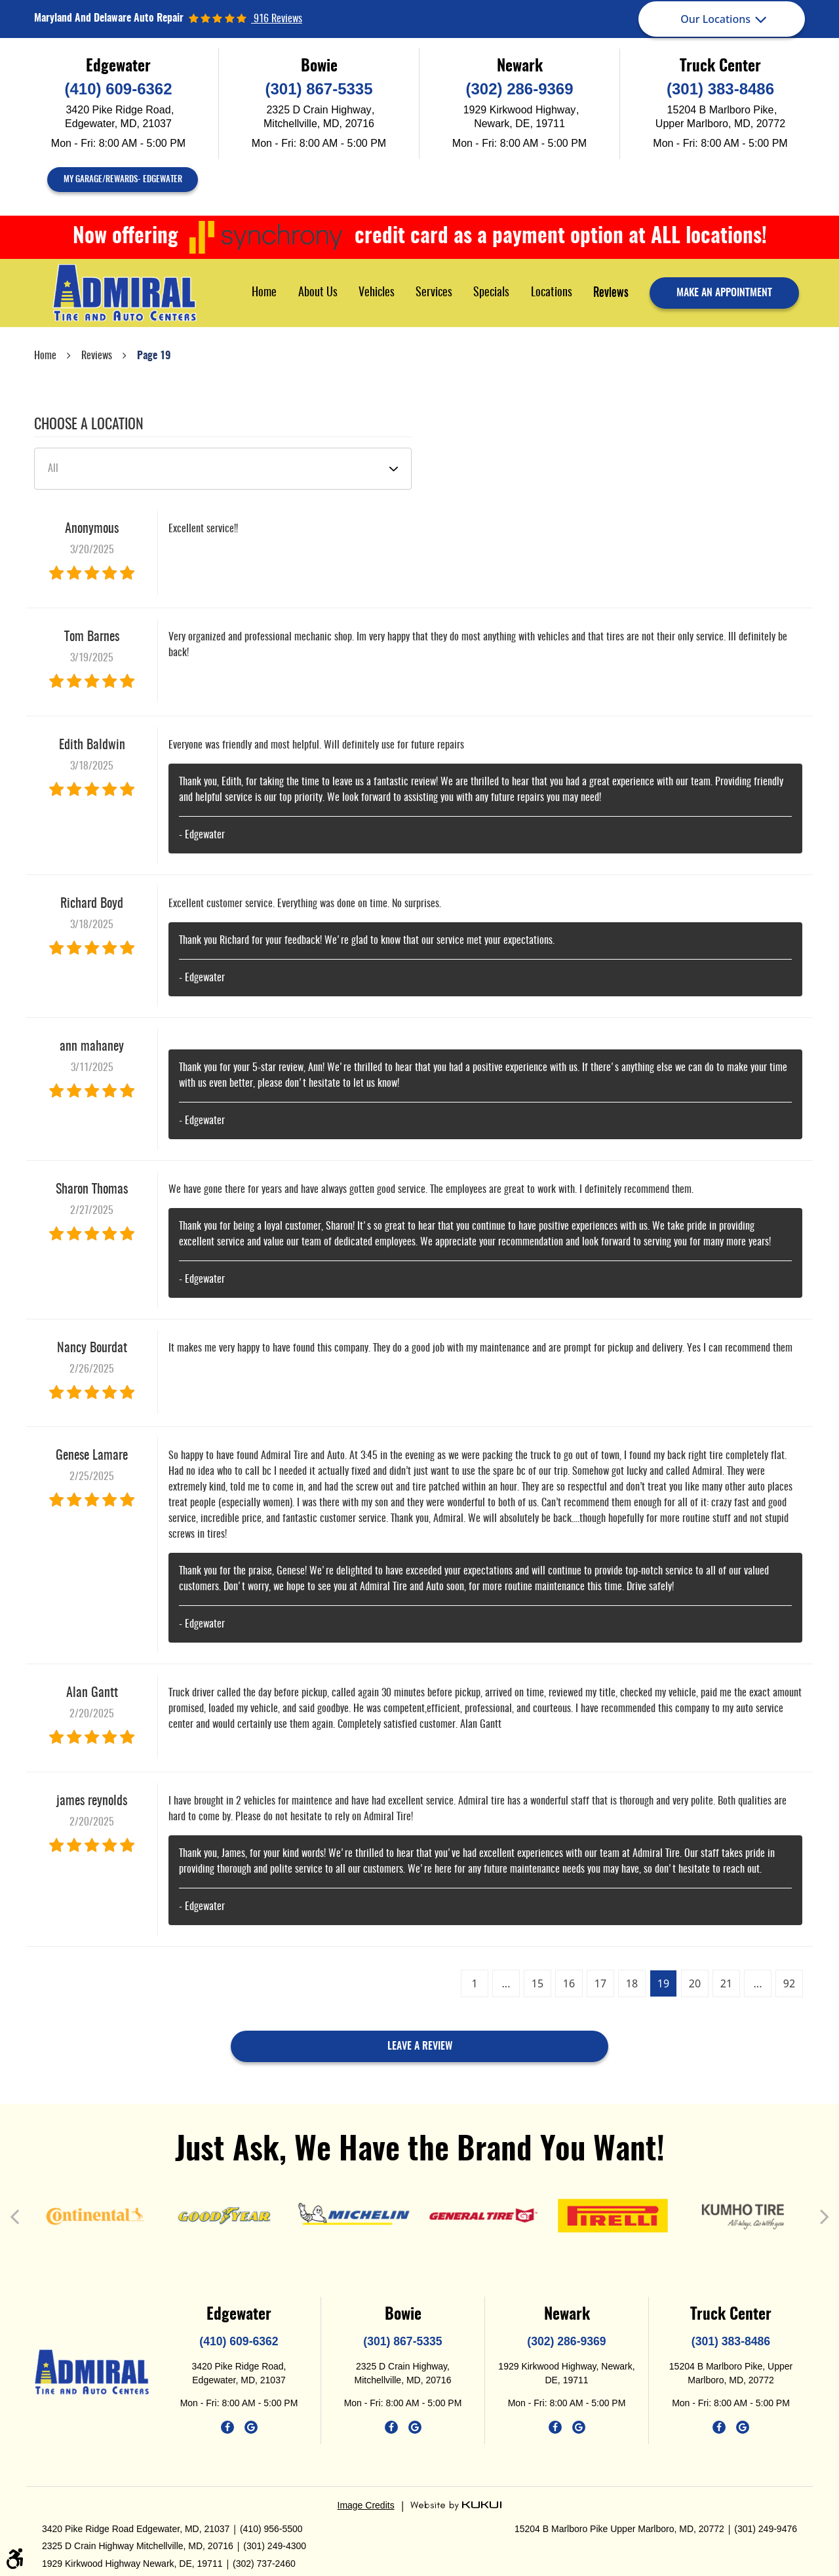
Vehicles (377, 293)
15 (537, 1983)
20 (695, 1983)
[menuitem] (264, 292)
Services (434, 293)
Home (264, 293)
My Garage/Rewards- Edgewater (123, 180)
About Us (318, 293)
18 (632, 1983)
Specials (491, 293)
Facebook (227, 2427)
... (506, 1983)
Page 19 (153, 356)
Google (251, 2427)
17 (600, 1983)
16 (569, 1983)
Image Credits (366, 2505)
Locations (551, 293)
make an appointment (724, 293)
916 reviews (276, 19)
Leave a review (419, 2046)
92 (789, 1983)
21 (726, 1983)
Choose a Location (89, 425)
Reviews (611, 293)
